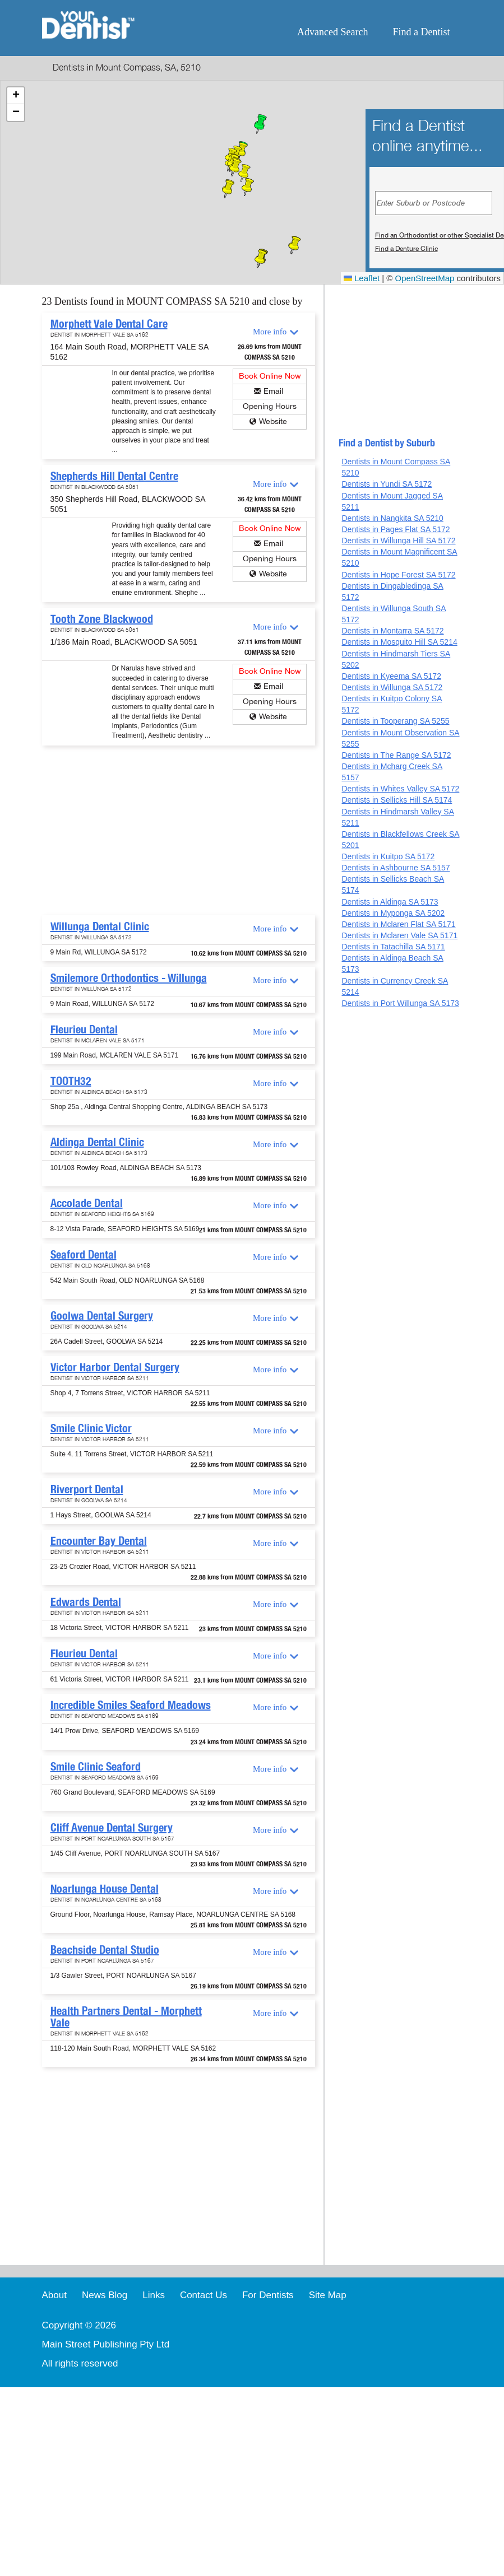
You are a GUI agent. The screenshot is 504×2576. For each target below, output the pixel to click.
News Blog (104, 2295)
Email (273, 391)
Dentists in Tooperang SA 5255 (395, 720)
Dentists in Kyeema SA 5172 (391, 676)
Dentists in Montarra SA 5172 (392, 630)
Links (153, 2295)
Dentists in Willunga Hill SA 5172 (398, 540)
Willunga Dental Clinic (99, 926)
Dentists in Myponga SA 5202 (393, 913)
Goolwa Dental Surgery (101, 1315)
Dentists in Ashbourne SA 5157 (395, 867)
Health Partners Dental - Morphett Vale (126, 2016)
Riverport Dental (86, 1489)
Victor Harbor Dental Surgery (114, 1367)
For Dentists (268, 2295)
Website (273, 421)
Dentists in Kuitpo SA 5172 (387, 856)
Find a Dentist (421, 32)
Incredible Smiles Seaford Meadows (130, 1705)
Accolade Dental (86, 1203)
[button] (260, 125)
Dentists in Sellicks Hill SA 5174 (396, 799)
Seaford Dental (83, 1254)
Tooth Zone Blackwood (101, 619)
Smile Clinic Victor (91, 1428)
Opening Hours (270, 406)
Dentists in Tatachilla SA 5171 (393, 946)
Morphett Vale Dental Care (109, 323)
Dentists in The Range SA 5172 (396, 755)
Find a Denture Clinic (406, 249)
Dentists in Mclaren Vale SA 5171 (399, 935)
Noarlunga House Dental (104, 1888)
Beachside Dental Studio (104, 1950)
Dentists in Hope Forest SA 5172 (398, 574)
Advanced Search (332, 32)
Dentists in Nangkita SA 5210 (392, 518)
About (54, 2295)
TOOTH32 (70, 1081)
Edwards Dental (85, 1602)
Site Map (327, 2295)
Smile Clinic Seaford (95, 1766)
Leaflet (362, 278)
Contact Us (203, 2295)
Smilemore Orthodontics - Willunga (128, 978)
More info (269, 331)
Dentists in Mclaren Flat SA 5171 (398, 924)
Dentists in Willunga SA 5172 (391, 687)
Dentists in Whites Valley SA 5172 (400, 788)
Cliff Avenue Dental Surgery (111, 1827)
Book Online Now (270, 376)
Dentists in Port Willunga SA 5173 (400, 1003)
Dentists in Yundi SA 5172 (386, 483)
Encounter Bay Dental (98, 1541)
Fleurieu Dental (84, 1029)
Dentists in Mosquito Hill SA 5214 (399, 641)
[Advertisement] (176, 831)
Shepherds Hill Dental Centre (114, 476)
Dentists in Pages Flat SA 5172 (395, 529)
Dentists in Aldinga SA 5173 (389, 901)
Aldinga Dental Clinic (97, 1142)
